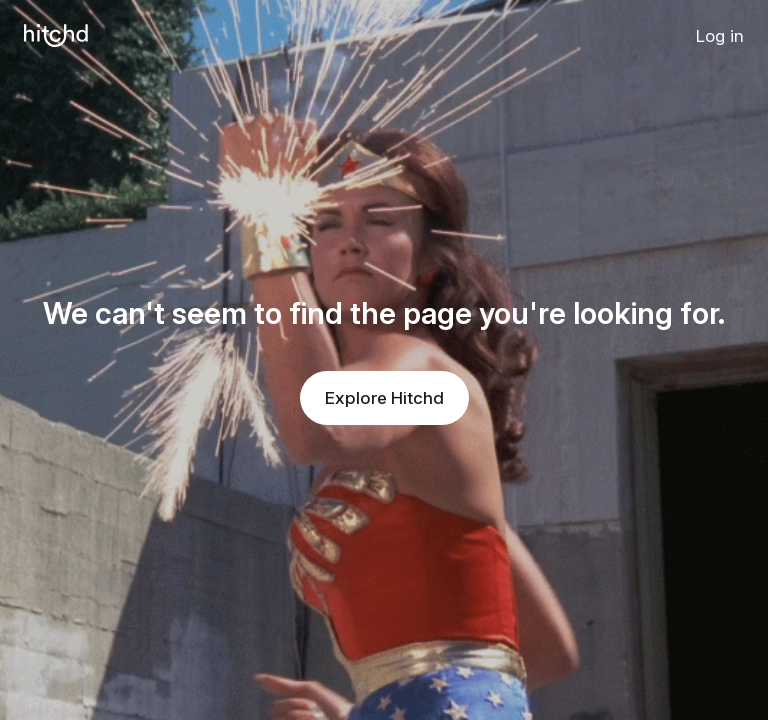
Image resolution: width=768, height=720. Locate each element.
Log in (720, 36)
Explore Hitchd (384, 398)
